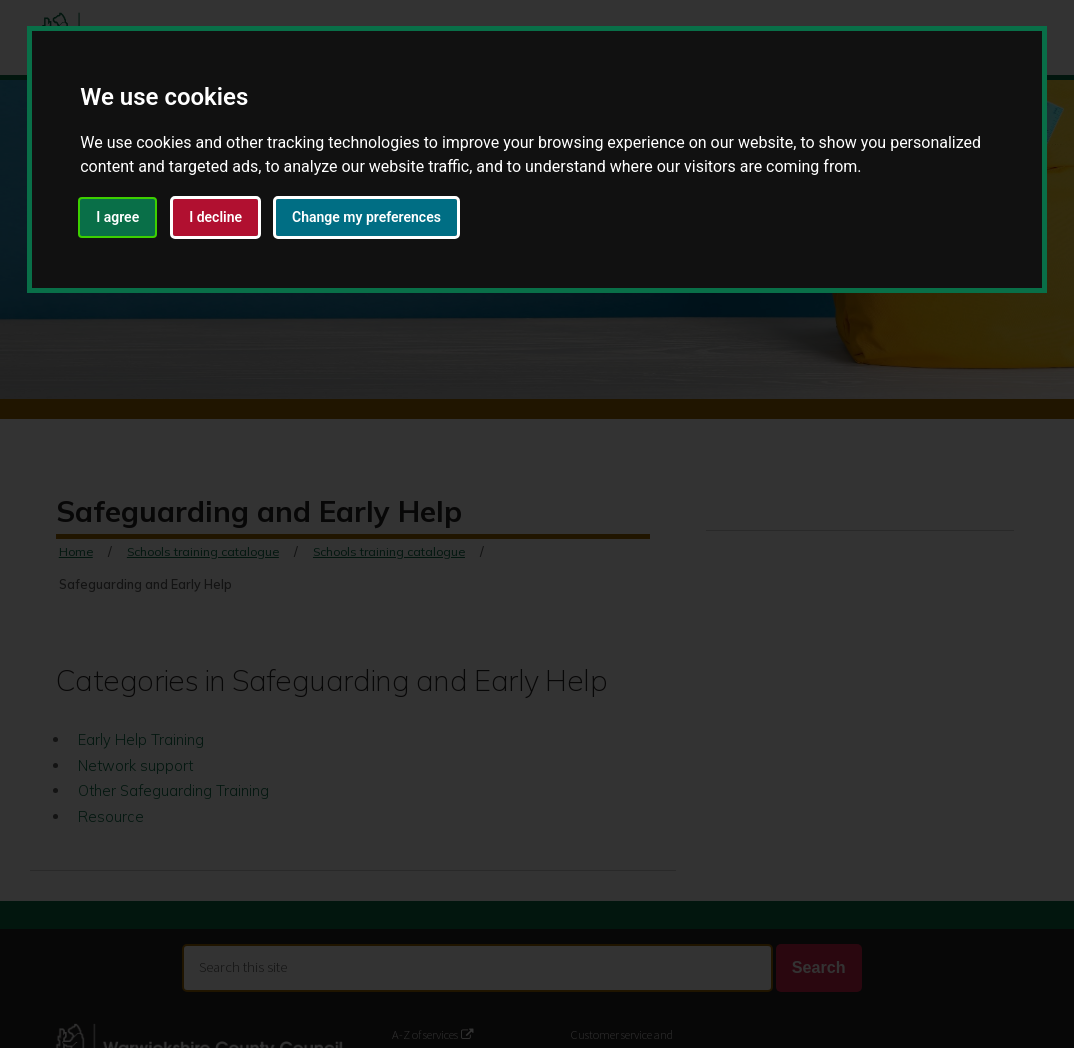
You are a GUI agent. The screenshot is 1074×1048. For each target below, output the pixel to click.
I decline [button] (215, 217)
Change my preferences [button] (366, 217)
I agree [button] (117, 217)
